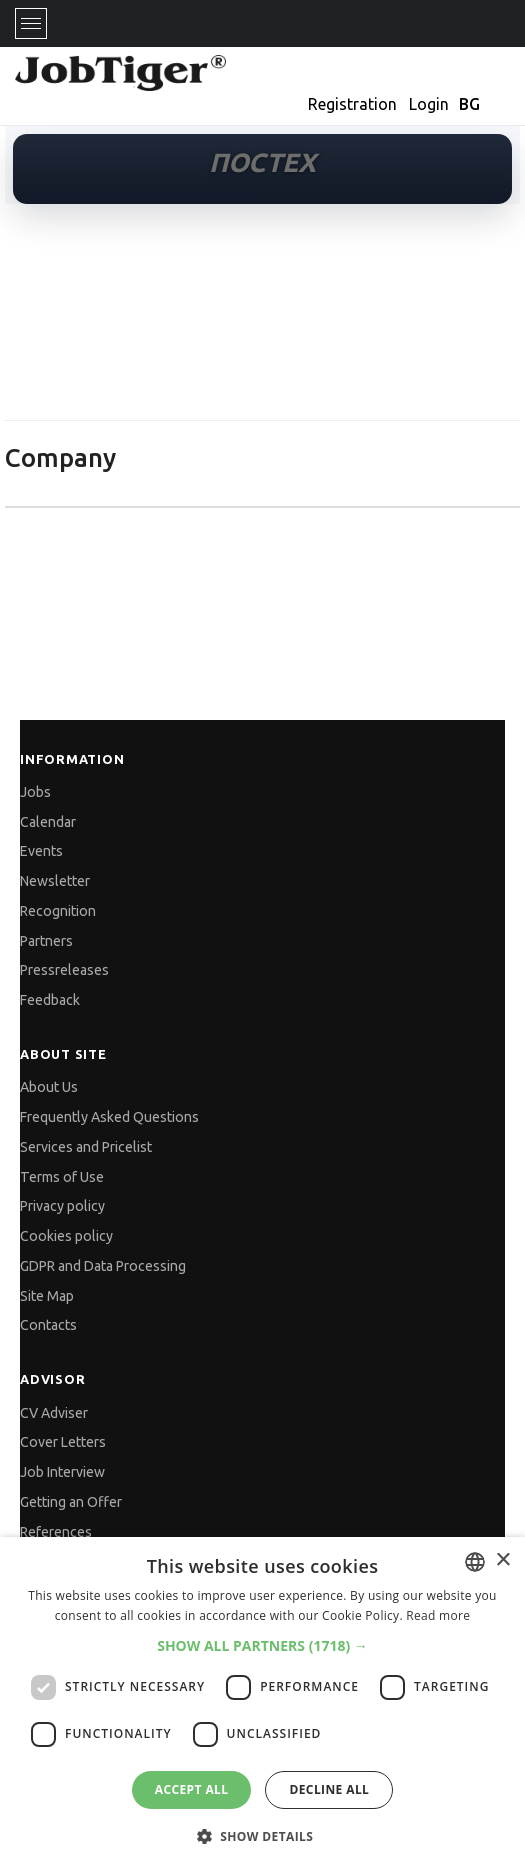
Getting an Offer (71, 1502)
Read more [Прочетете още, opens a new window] (438, 1615)
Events (41, 851)
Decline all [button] (329, 1789)
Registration (352, 104)
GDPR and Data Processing (103, 1266)
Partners (46, 941)
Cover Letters (63, 1442)
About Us (49, 1087)
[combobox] (475, 1562)
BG (469, 104)
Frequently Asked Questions (109, 1117)
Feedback (50, 1000)
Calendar (48, 822)
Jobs (35, 792)
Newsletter (55, 881)
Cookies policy (66, 1236)
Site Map (47, 1296)
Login (429, 104)
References (56, 1532)
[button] (262, 1645)
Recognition (58, 911)
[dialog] (262, 1705)
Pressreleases (64, 970)
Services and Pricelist (86, 1147)
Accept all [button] (192, 1789)
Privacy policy (62, 1206)
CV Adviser (54, 1413)
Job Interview (62, 1472)
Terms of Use (62, 1177)
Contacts (48, 1325)
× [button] (502, 1560)
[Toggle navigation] (31, 23)
